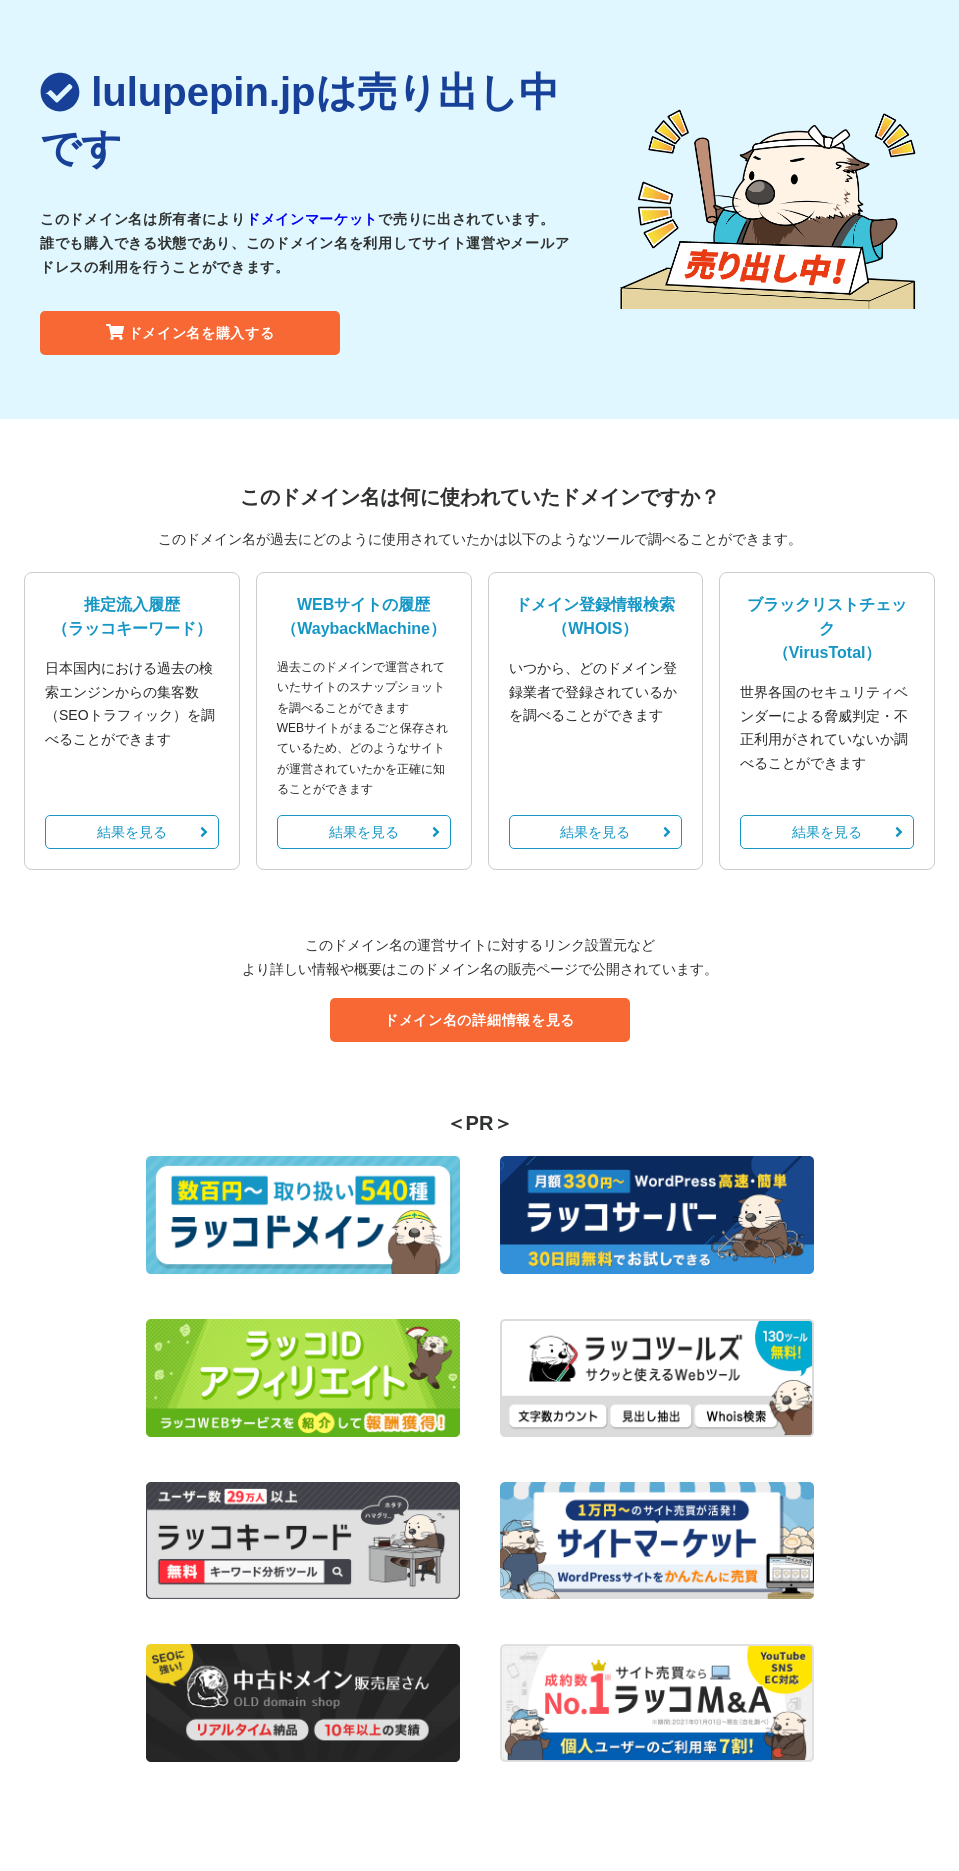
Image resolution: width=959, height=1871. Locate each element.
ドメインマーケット (312, 219)
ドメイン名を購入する (190, 333)
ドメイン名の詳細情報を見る (479, 1020)
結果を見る (152, 832)
